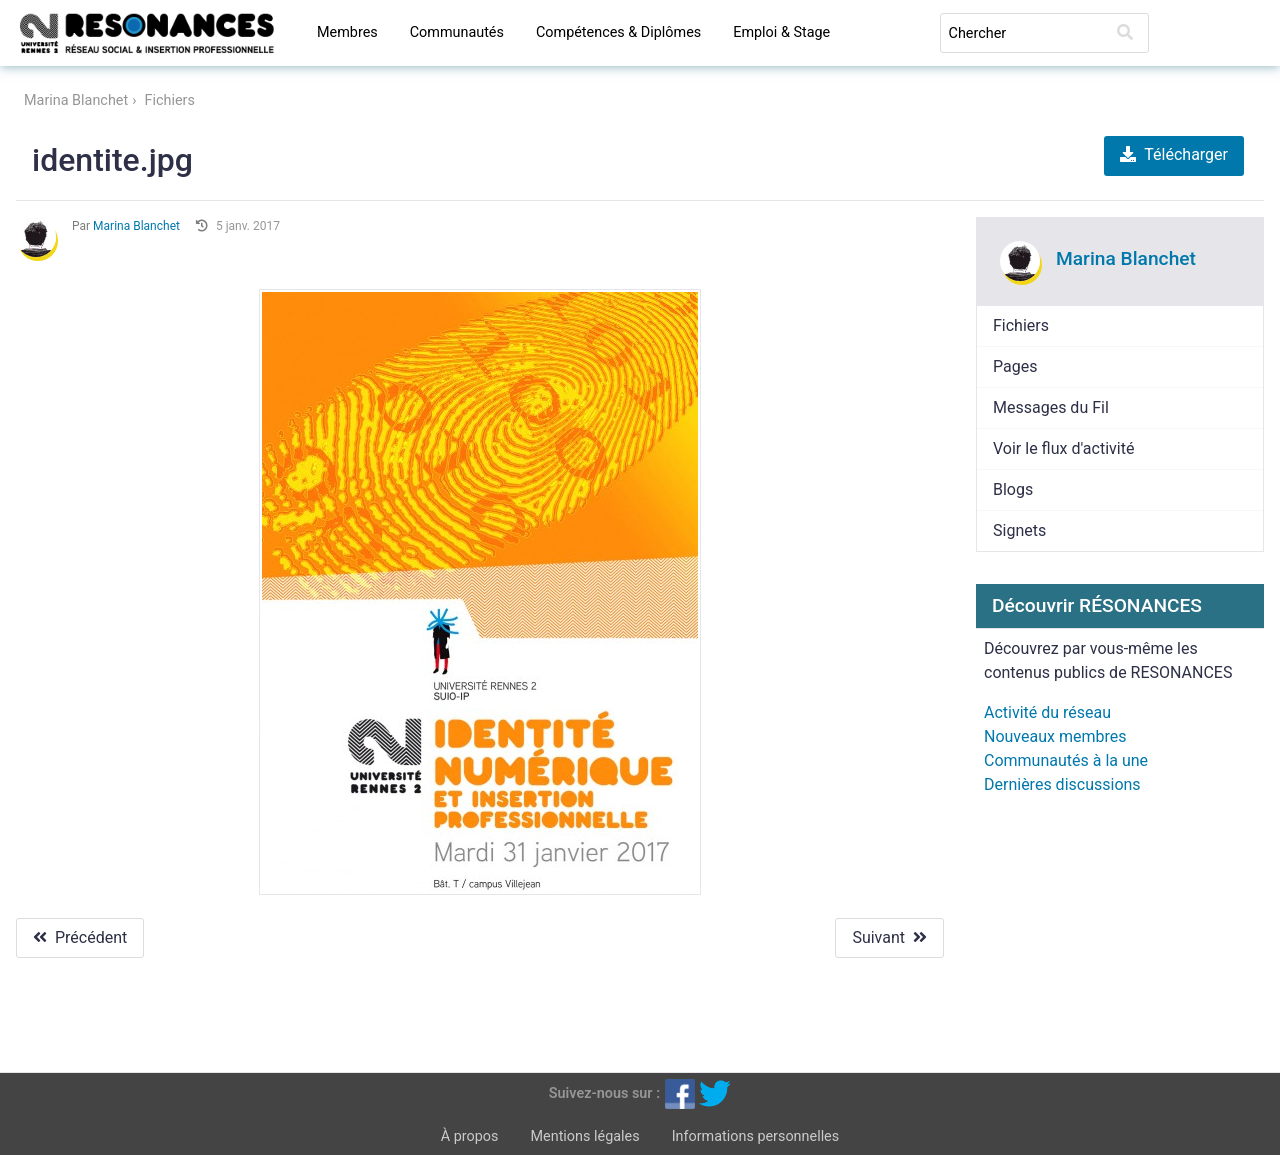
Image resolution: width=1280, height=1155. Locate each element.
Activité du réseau (1047, 712)
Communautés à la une (1066, 760)
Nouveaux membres (1055, 736)
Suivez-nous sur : (604, 1092)
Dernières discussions (1062, 784)
